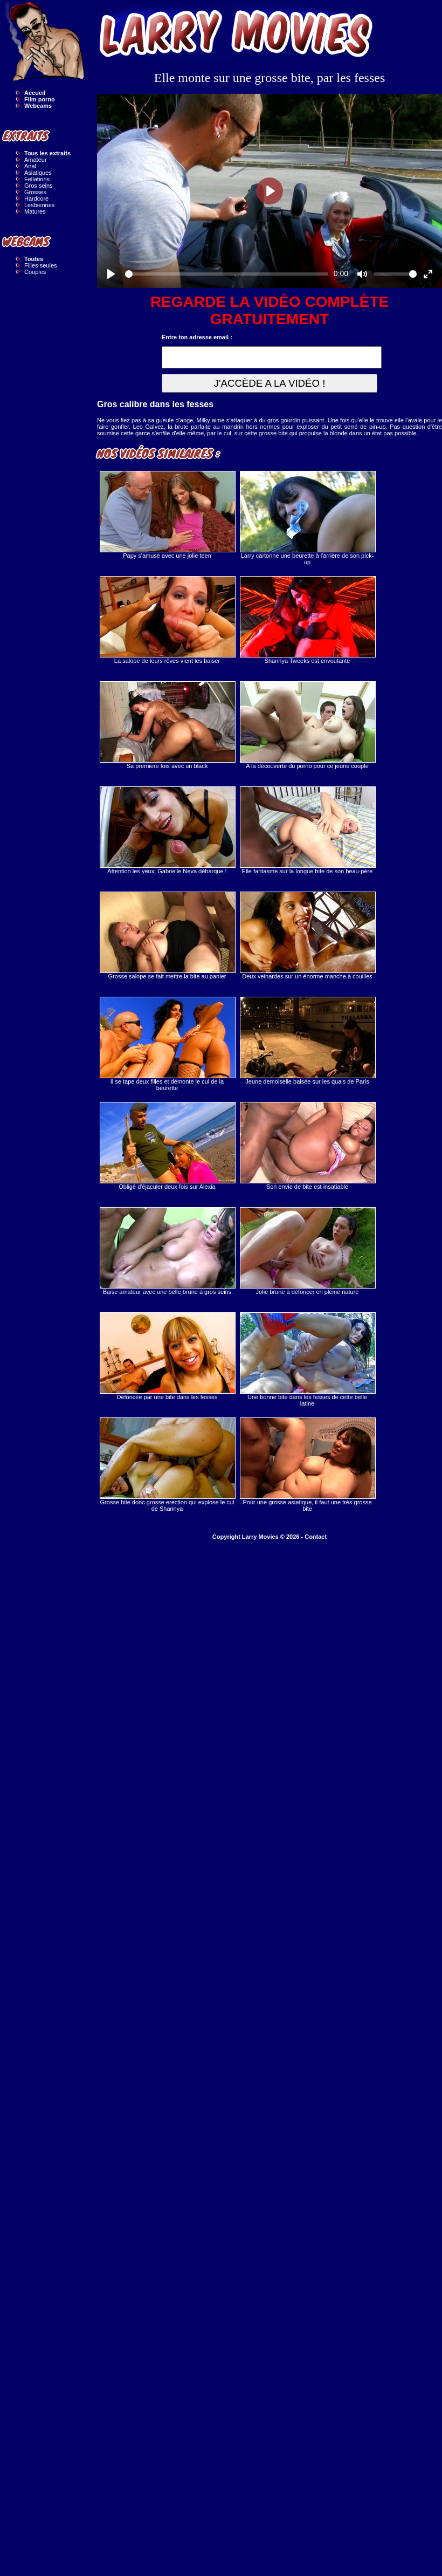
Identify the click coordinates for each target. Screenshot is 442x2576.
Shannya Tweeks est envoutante (307, 620)
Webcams (38, 105)
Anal (30, 166)
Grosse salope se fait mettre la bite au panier (167, 935)
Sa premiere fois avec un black (167, 725)
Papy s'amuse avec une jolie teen (167, 515)
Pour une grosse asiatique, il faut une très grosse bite (307, 1464)
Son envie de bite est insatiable (307, 1146)
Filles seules (40, 265)
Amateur (35, 159)
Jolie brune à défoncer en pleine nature (307, 1251)
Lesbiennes (39, 205)
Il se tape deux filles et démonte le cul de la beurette (167, 1044)
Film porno (39, 99)
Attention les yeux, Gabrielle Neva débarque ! (167, 830)
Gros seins (38, 185)
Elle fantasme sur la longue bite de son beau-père (307, 830)
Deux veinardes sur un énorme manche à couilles (307, 935)
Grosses (35, 192)
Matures (35, 211)
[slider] (226, 274)
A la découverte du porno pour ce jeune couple (307, 725)
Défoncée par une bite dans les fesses (167, 1356)
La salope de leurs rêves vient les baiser (167, 620)
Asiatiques (38, 172)
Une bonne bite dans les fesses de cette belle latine (307, 1359)
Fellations (37, 179)
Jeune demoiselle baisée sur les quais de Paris (307, 1041)
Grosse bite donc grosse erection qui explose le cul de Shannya (167, 1464)
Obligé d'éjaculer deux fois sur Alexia (167, 1146)
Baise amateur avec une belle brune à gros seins (167, 1251)
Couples (35, 272)
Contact (316, 1536)
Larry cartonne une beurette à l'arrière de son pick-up (307, 518)
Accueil (34, 93)
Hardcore (36, 198)
